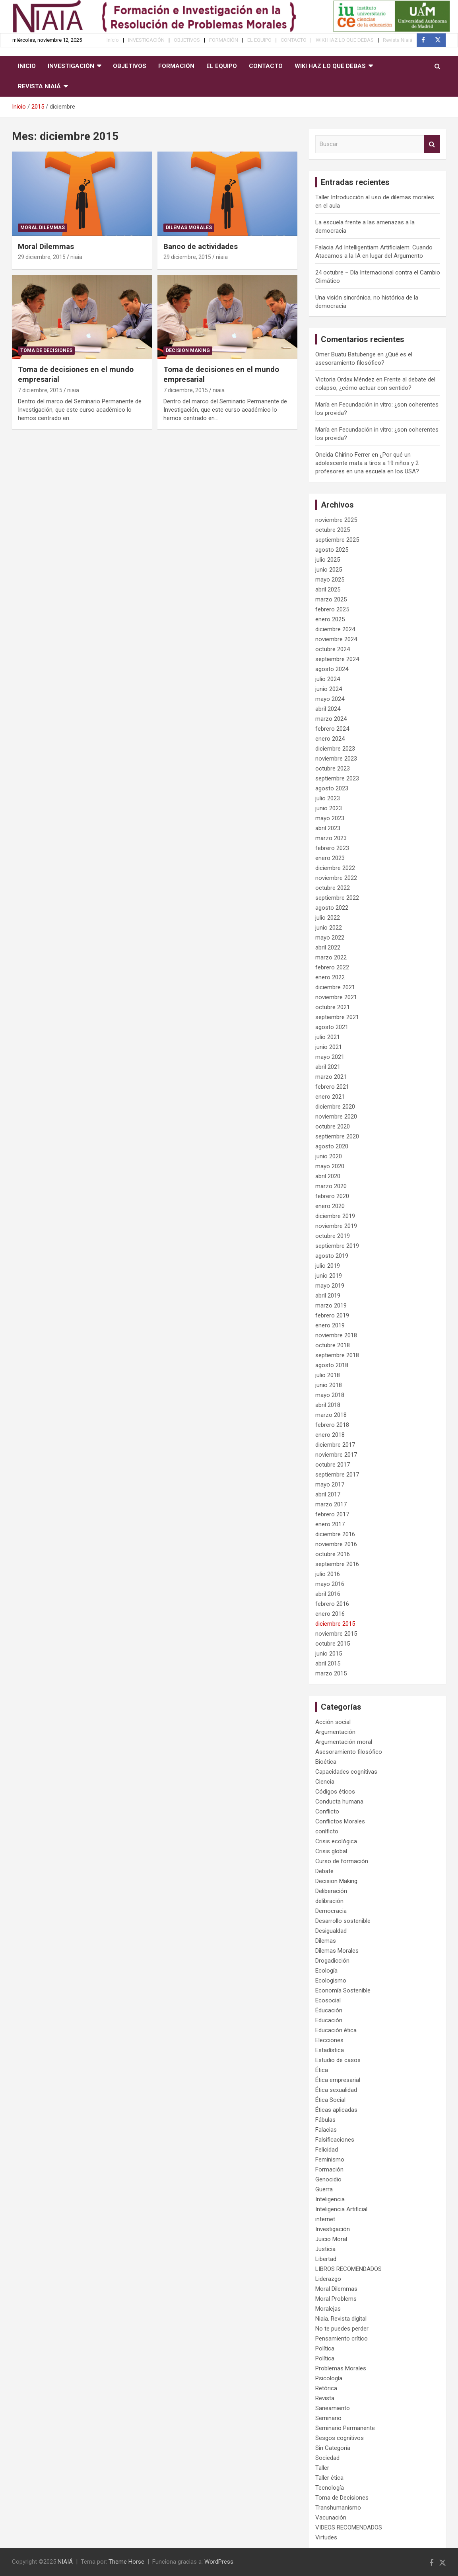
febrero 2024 (332, 728)
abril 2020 (327, 1176)
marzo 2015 (331, 1673)
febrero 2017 (332, 1514)
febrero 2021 (332, 1086)
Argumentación (335, 1731)
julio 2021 (327, 1037)
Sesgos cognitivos (339, 2438)
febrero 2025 (332, 609)
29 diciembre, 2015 (42, 257)
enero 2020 (330, 1206)
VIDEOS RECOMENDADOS (348, 2527)
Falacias (326, 2129)
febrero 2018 (332, 1424)
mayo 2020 (329, 1166)
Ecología (326, 1970)
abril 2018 (327, 1405)
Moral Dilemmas (42, 227)
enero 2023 (330, 858)
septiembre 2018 (337, 1355)
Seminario (328, 2418)
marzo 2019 (331, 1305)
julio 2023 (327, 798)
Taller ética (329, 2477)
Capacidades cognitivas (346, 1771)
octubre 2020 (332, 1126)
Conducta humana (339, 1801)
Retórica (326, 2388)
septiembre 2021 (337, 1017)
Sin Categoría (332, 2447)
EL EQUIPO (259, 40)
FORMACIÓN (223, 40)
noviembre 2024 (336, 639)
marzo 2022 (331, 957)
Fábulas (325, 2119)
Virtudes (326, 2537)
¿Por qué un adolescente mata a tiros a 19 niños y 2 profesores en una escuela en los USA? (367, 463)
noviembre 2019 (336, 1226)
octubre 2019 (332, 1235)
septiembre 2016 (337, 1564)
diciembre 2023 (335, 748)
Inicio (113, 40)
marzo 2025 (331, 599)
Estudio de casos (338, 2060)
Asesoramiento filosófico (348, 1751)
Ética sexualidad (336, 2089)
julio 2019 (327, 1265)
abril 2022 (327, 947)
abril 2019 (327, 1295)
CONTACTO (294, 40)
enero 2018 (330, 1434)
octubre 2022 (332, 887)
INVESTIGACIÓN (146, 40)
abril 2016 (327, 1593)
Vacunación (330, 2517)
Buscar (432, 144)
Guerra (324, 2189)
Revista (324, 2398)
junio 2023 (328, 808)
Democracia (331, 1910)
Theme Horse (126, 2561)
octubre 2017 (332, 1464)
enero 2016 (330, 1613)
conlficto (326, 1831)
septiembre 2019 (337, 1245)
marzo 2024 (331, 718)
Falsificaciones (334, 2139)
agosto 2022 (331, 907)
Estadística (329, 2050)
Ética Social (330, 2099)
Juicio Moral (331, 2239)
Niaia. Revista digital (341, 2318)
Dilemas (325, 1940)
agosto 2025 (331, 549)
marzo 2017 (331, 1504)
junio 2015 (328, 1653)
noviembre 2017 (336, 1454)
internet (325, 2219)
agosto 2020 (331, 1146)
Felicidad (326, 2149)
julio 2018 (327, 1375)
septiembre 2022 (337, 897)
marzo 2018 (331, 1414)
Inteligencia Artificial (341, 2209)
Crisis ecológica (336, 1841)
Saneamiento (332, 2408)
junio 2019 (328, 1275)
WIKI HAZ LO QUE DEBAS (345, 40)
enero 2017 (330, 1524)
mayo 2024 (329, 698)
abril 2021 (327, 1066)
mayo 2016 (329, 1584)
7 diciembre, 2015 (40, 390)
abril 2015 (327, 1663)
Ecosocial (328, 2000)
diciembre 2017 (335, 1444)
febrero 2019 (332, 1315)
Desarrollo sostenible (343, 1920)
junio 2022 (328, 927)
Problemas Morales (340, 2368)
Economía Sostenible (343, 1990)
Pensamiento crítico (341, 2338)
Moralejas (328, 2308)
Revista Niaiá (397, 40)
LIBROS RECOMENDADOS (348, 2268)
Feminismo (329, 2159)
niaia (76, 257)
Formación (329, 2169)
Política (324, 2348)
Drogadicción (332, 1960)
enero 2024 (330, 738)
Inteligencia (330, 2199)
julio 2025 (327, 559)
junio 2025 (328, 569)
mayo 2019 (329, 1285)
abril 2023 (327, 828)
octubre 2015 (332, 1643)
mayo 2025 (329, 579)
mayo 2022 (329, 937)
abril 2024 (327, 708)
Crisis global (331, 1851)
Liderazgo (328, 2278)
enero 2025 (330, 619)
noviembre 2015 (336, 1633)
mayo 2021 (329, 1056)
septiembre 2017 (337, 1474)
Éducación (328, 2010)
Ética (321, 2070)
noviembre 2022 (336, 877)
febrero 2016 (332, 1603)
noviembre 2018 (336, 1335)
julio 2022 (327, 917)
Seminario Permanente (345, 2428)
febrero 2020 (332, 1196)
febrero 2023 (332, 848)
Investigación (332, 2229)
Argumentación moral (343, 1741)
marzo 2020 (331, 1186)
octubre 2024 (332, 649)
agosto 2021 (331, 1027)
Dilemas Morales (189, 227)
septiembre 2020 (337, 1136)
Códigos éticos (335, 1791)
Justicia (325, 2249)
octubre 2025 (332, 529)
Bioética (325, 1761)
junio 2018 (328, 1385)
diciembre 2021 (335, 987)
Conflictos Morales (340, 1821)
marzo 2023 (331, 838)
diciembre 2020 (335, 1106)
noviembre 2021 (336, 997)
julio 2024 (327, 679)
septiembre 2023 (337, 778)
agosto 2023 (331, 788)
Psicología (328, 2378)
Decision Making (188, 350)
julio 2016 (327, 1574)
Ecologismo (330, 1980)
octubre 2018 (332, 1345)
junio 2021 (328, 1047)
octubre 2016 (332, 1554)
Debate (324, 1871)
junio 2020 (328, 1156)
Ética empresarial (337, 2080)
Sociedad (327, 2457)
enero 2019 (330, 1325)
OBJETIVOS (187, 40)
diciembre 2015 (335, 1623)
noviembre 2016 (336, 1544)
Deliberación (331, 1891)
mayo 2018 (329, 1395)
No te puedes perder (342, 2328)
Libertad (325, 2259)
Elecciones (329, 2040)
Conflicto (327, 1811)
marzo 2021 (331, 1076)
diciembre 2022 (335, 868)
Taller (322, 2467)
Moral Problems (336, 2298)
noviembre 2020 (336, 1116)
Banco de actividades (200, 246)
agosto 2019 (331, 1255)
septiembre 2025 (337, 539)
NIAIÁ (65, 2561)
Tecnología (329, 2487)
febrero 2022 (332, 967)
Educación (328, 2020)
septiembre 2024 (337, 659)
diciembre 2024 (335, 629)
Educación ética (336, 2030)
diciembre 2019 (335, 1216)
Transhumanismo (338, 2507)
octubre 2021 (332, 1007)
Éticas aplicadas (336, 2109)
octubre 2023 (332, 768)
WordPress (218, 2561)
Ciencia (324, 1781)
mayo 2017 (329, 1484)
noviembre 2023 (336, 758)
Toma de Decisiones (46, 350)
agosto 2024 (331, 669)
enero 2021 (330, 1096)
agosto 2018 (331, 1365)
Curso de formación (341, 1861)
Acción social (333, 1722)
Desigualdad (331, 1930)
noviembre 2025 (336, 519)
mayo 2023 (329, 818)
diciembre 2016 (335, 1534)
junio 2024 (328, 689)
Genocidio (328, 2179)
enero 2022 (330, 977)
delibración (329, 1901)
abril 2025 (327, 589)
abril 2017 (327, 1494)
